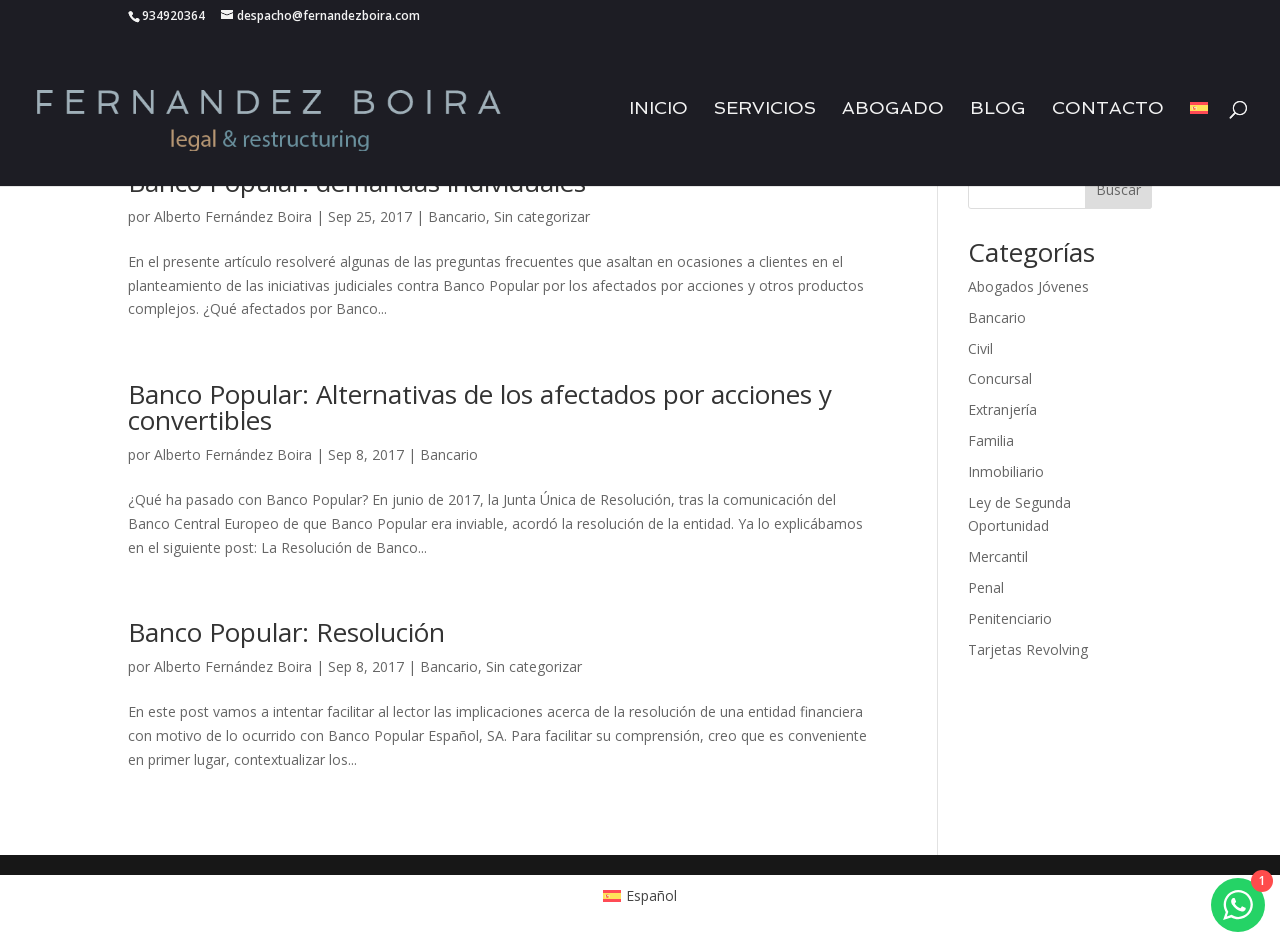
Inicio (658, 109)
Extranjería (1002, 409)
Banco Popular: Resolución (286, 632)
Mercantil (998, 556)
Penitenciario (1010, 618)
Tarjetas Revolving (1028, 649)
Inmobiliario (1006, 471)
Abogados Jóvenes (1028, 286)
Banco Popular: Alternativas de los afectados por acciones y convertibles (480, 407)
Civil (980, 348)
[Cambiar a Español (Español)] (640, 896)
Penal (986, 587)
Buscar (1118, 189)
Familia (991, 440)
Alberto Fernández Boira (233, 216)
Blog (998, 109)
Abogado (893, 109)
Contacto (1108, 109)
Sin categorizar (542, 216)
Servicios (765, 109)
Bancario (457, 216)
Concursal (1000, 378)
